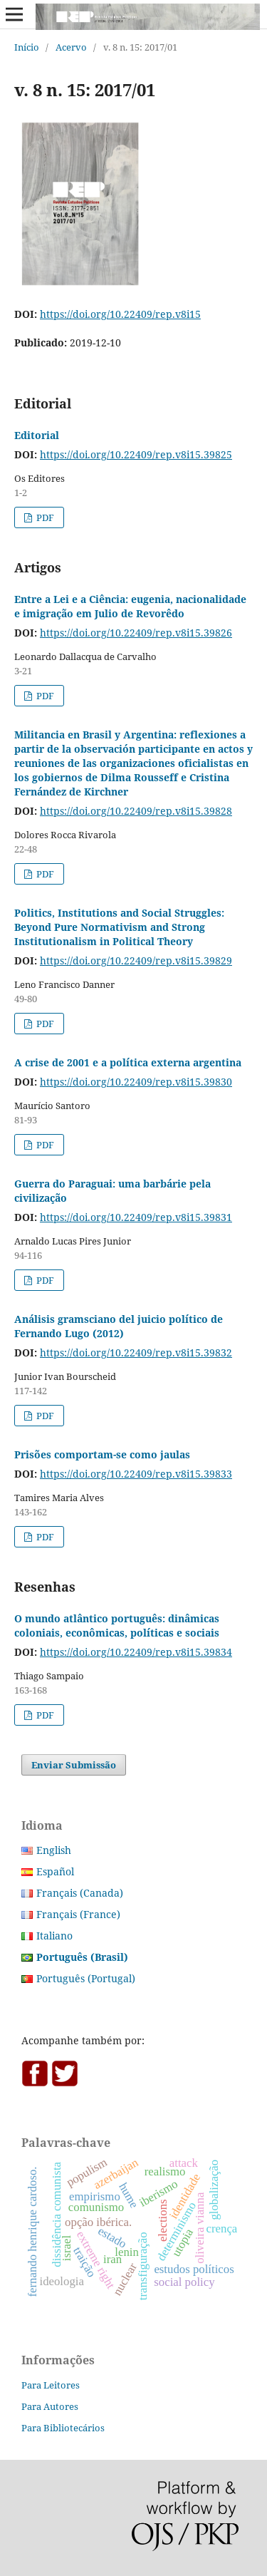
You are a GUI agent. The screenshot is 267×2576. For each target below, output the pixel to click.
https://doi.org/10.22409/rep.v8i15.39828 (136, 811)
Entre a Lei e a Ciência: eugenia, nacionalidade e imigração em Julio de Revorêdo (130, 606)
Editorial (36, 435)
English (53, 1850)
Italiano (54, 1935)
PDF (44, 517)
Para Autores (49, 2406)
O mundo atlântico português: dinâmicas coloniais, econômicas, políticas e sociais (116, 1625)
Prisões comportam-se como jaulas (102, 1454)
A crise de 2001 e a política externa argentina (127, 1062)
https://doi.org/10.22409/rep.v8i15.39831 (136, 1217)
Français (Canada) (79, 1893)
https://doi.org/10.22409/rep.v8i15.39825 (136, 454)
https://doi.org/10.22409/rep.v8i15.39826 (136, 632)
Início (26, 47)
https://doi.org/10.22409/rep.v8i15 (120, 314)
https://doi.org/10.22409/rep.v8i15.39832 (136, 1352)
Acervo (71, 47)
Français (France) (78, 1914)
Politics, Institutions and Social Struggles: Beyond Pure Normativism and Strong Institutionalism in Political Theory (119, 927)
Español (55, 1871)
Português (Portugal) (85, 1978)
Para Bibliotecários (63, 2427)
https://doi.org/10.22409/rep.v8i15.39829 (136, 960)
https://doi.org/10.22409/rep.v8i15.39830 (136, 1081)
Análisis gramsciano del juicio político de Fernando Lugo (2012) (118, 1326)
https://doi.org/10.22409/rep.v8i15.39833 (136, 1473)
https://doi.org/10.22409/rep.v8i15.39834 (136, 1652)
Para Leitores (50, 2385)
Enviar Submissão (73, 1764)
